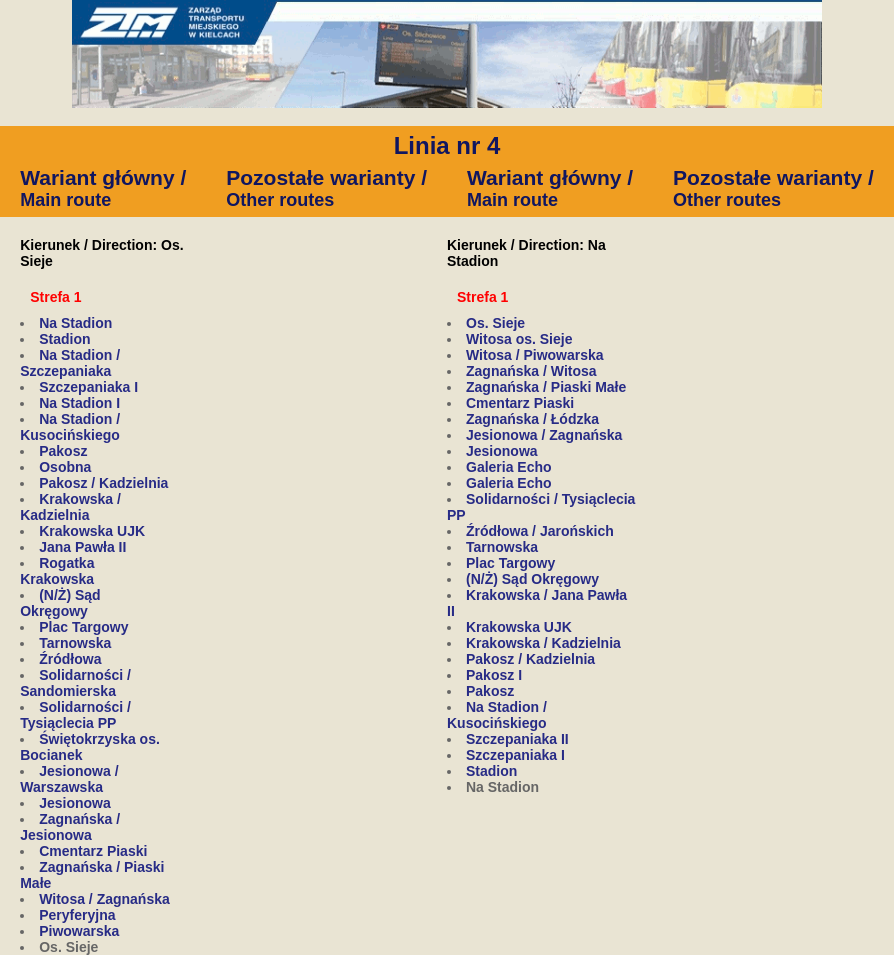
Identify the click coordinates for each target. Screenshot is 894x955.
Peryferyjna (77, 915)
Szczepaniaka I (88, 387)
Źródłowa (70, 659)
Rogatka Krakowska (57, 571)
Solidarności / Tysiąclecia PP (75, 715)
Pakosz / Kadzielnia (103, 483)
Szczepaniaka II (517, 739)
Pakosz (63, 451)
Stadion (64, 339)
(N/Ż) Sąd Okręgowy (60, 603)
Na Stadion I (79, 403)
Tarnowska (75, 643)
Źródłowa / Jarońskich (540, 531)
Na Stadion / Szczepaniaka (70, 363)
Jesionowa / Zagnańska (544, 435)
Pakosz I (494, 675)
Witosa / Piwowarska (535, 355)
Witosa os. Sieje (519, 339)
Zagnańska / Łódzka (532, 419)
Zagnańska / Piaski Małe (546, 387)
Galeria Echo (509, 467)
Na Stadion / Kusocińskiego (70, 427)
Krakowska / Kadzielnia (70, 507)
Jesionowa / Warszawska (69, 779)
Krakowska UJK (92, 531)
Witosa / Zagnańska (104, 899)
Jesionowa (75, 803)
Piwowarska (79, 931)
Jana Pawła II (82, 547)
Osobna (65, 467)
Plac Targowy (83, 627)
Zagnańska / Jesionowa (70, 827)
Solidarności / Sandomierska (75, 683)
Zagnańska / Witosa (531, 371)
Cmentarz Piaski (93, 851)
